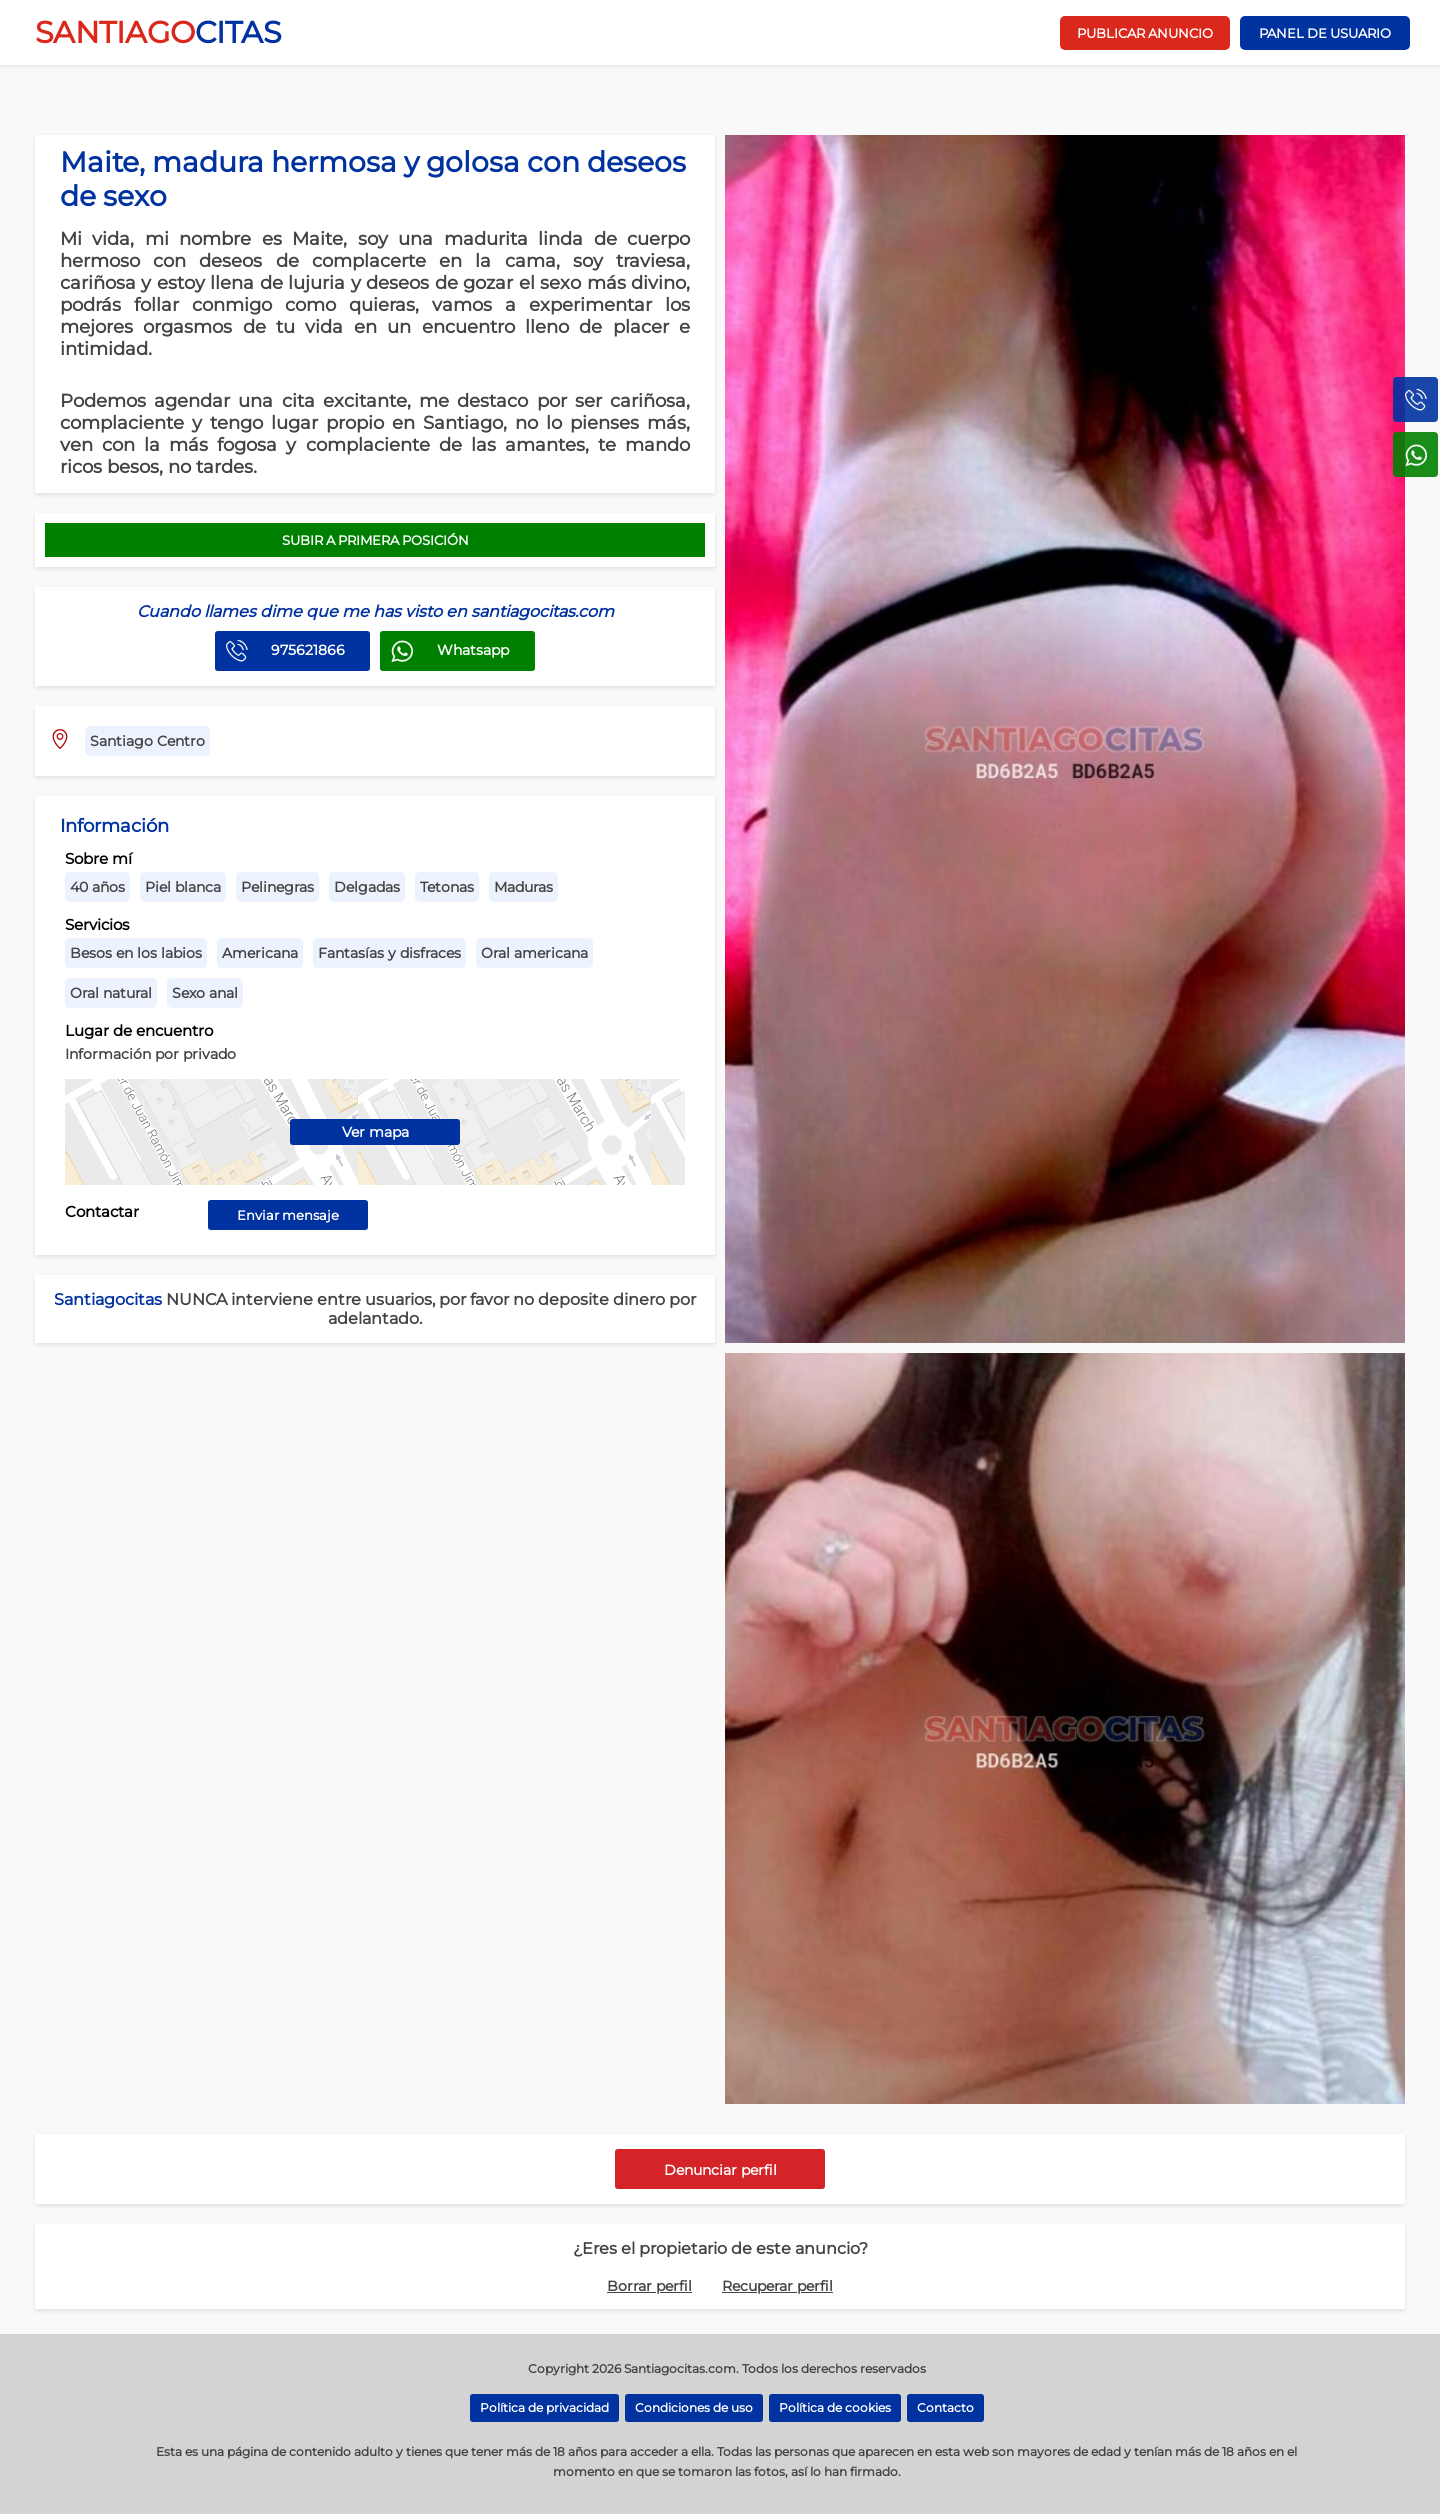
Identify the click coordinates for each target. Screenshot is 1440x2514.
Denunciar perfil (720, 2170)
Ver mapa (375, 1132)
